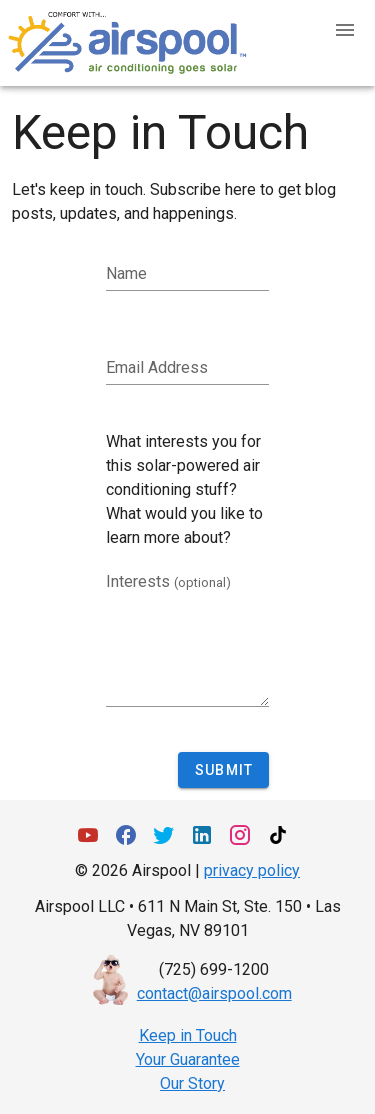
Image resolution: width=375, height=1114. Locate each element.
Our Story (192, 1083)
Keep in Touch (188, 1035)
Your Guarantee (188, 1059)
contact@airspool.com (214, 993)
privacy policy (252, 870)
